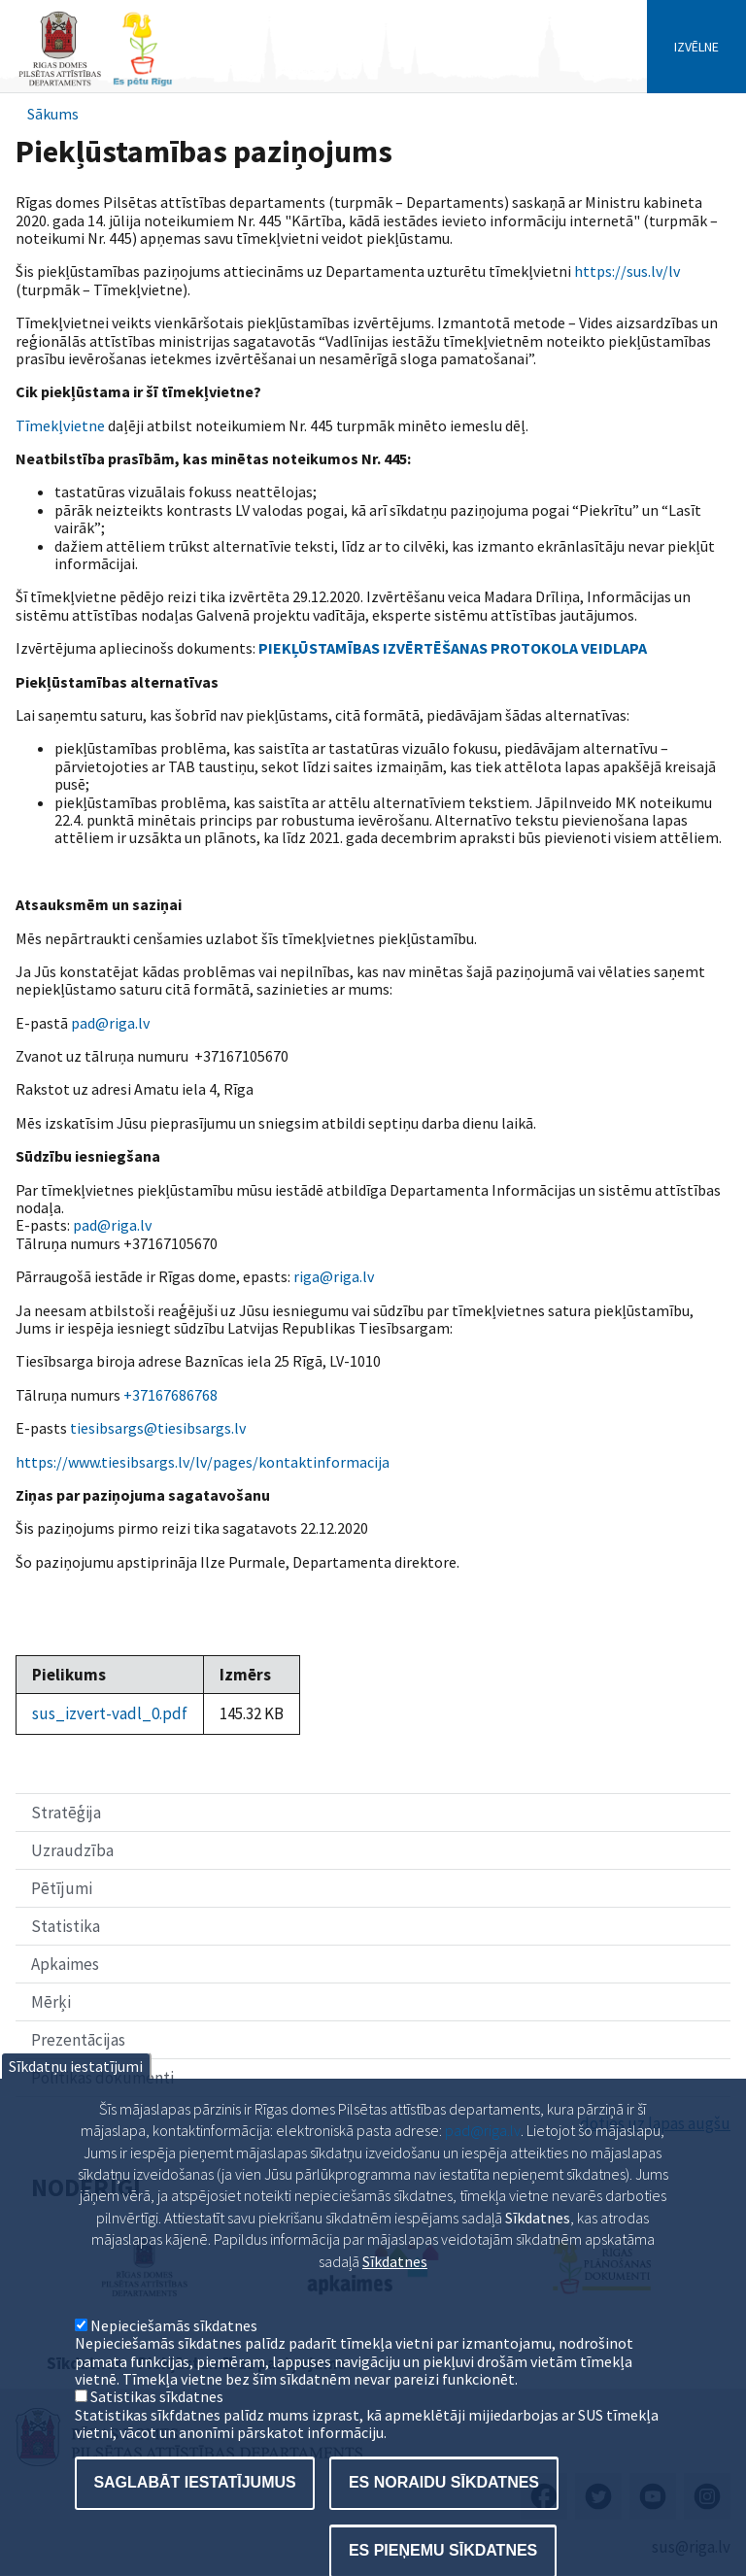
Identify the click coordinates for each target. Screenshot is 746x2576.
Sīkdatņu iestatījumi (76, 2101)
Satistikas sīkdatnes (156, 2431)
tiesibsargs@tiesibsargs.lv (158, 1428)
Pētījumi (61, 1888)
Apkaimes (65, 1964)
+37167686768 (170, 1395)
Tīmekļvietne (60, 425)
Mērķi (51, 2002)
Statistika (65, 1926)
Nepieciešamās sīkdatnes (173, 2360)
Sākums (53, 113)
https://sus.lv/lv (627, 271)
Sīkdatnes (394, 2295)
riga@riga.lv (333, 1276)
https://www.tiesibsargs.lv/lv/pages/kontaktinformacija (203, 1462)
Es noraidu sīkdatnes (444, 2517)
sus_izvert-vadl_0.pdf (109, 1713)
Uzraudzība (72, 1850)
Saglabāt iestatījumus (194, 2517)
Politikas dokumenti (102, 2077)
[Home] (95, 84)
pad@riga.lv (110, 1023)
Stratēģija (66, 1812)
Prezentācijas (78, 2040)
